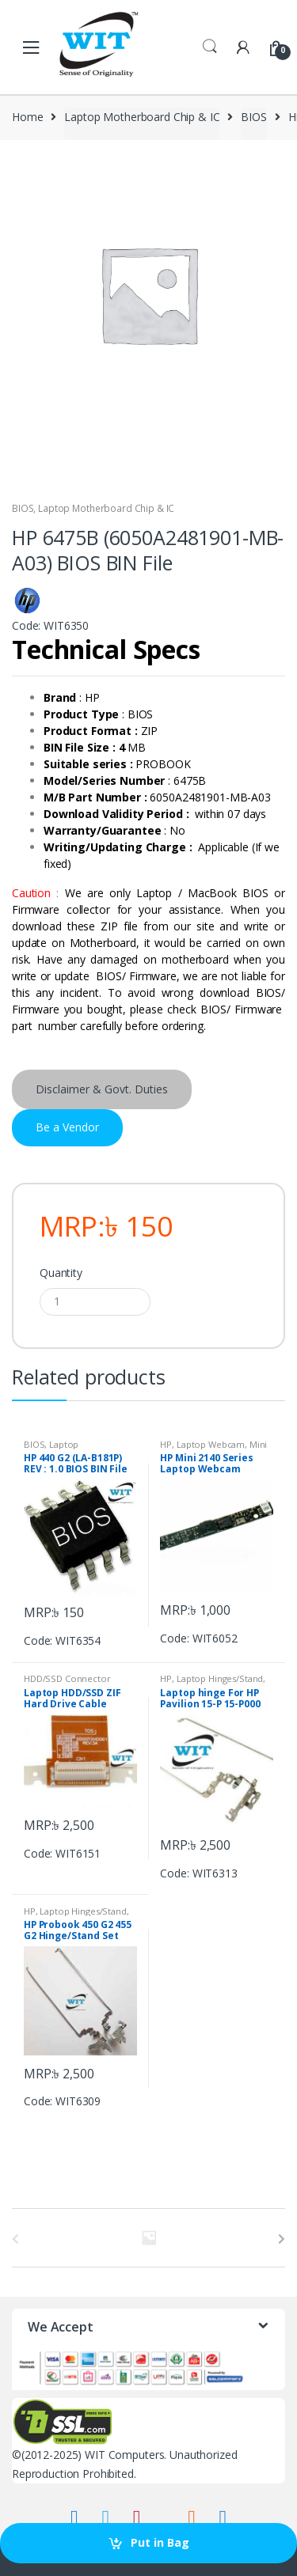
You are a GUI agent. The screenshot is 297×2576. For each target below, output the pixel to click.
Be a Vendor (67, 1127)
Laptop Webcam (211, 1444)
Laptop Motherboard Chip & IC (141, 116)
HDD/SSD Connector (67, 1678)
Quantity (61, 1273)
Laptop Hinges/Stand (220, 1678)
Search (210, 46)
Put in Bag (160, 2542)
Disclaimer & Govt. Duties (102, 1089)
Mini (258, 1444)
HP (166, 1444)
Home (27, 116)
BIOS (253, 116)
